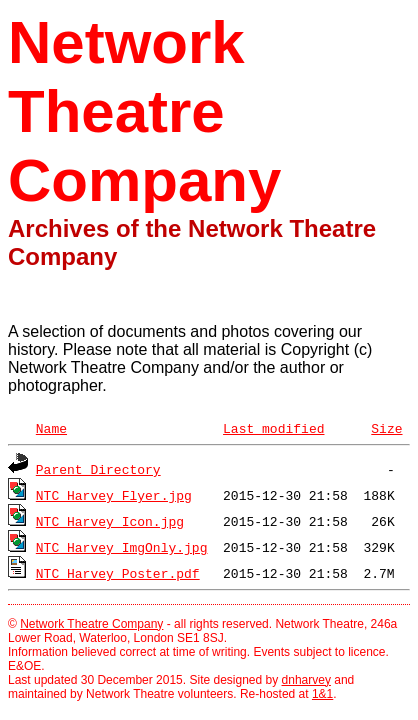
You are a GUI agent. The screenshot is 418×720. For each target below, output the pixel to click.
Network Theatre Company (91, 624)
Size (386, 428)
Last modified (273, 428)
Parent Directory (98, 469)
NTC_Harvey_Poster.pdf (118, 573)
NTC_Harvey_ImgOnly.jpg (122, 547)
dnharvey (306, 680)
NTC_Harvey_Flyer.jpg (114, 495)
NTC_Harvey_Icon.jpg (110, 521)
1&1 (322, 694)
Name (51, 428)
